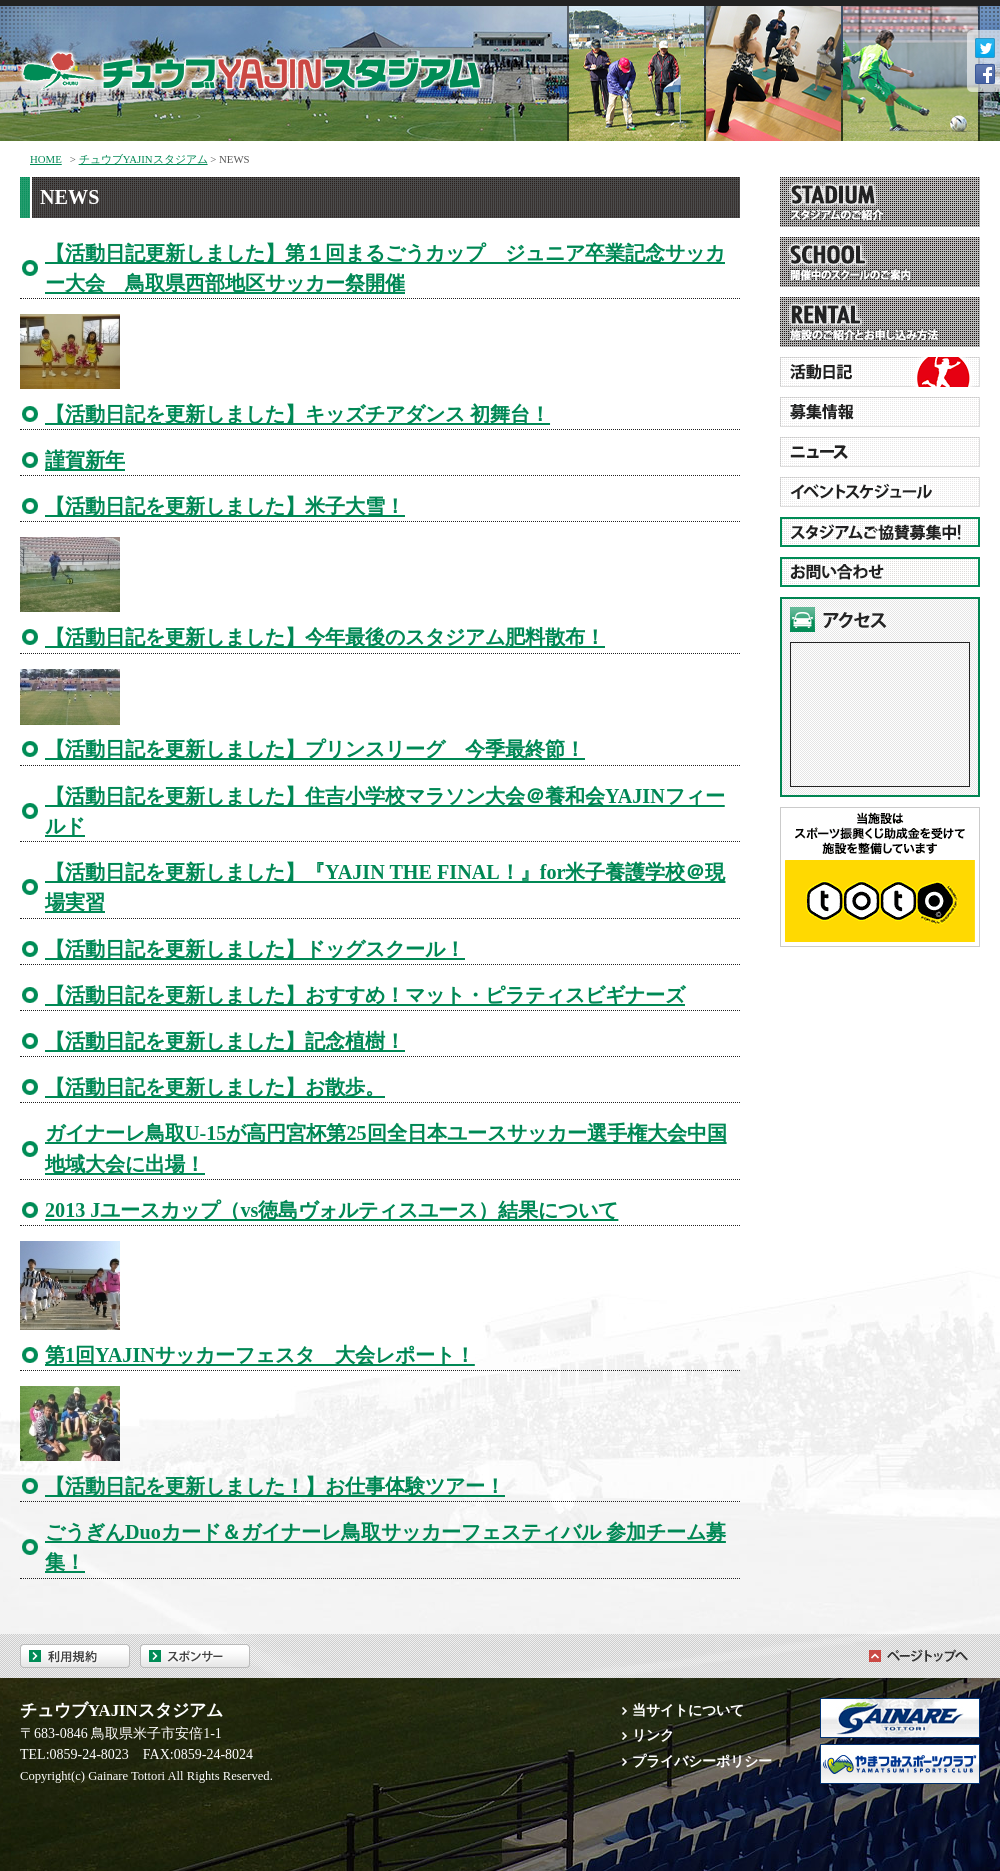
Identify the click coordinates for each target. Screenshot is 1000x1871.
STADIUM (880, 202)
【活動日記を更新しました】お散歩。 (215, 1087)
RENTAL (880, 322)
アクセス (880, 619)
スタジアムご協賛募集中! (880, 532)
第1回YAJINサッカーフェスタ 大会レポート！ (260, 1355)
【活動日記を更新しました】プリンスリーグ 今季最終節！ (315, 749)
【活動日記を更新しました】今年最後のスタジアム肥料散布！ (325, 637)
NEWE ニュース (880, 452)
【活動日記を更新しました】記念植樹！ (225, 1041)
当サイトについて (688, 1710)
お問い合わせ (880, 572)
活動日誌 (880, 372)
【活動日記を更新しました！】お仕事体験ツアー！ (275, 1486)
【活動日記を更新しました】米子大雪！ (225, 506)
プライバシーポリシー (702, 1761)
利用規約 (75, 1656)
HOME (46, 159)
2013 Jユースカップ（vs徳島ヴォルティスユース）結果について (331, 1210)
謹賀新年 (85, 460)
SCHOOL (880, 262)
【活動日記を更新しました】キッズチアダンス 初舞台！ (297, 414)
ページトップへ (915, 1656)
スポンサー (195, 1656)
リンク (653, 1735)
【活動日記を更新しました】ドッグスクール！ (255, 949)
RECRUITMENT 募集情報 (880, 412)
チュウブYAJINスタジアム (280, 66)
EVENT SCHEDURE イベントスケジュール (880, 492)
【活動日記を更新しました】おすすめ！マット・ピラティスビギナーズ (365, 995)
